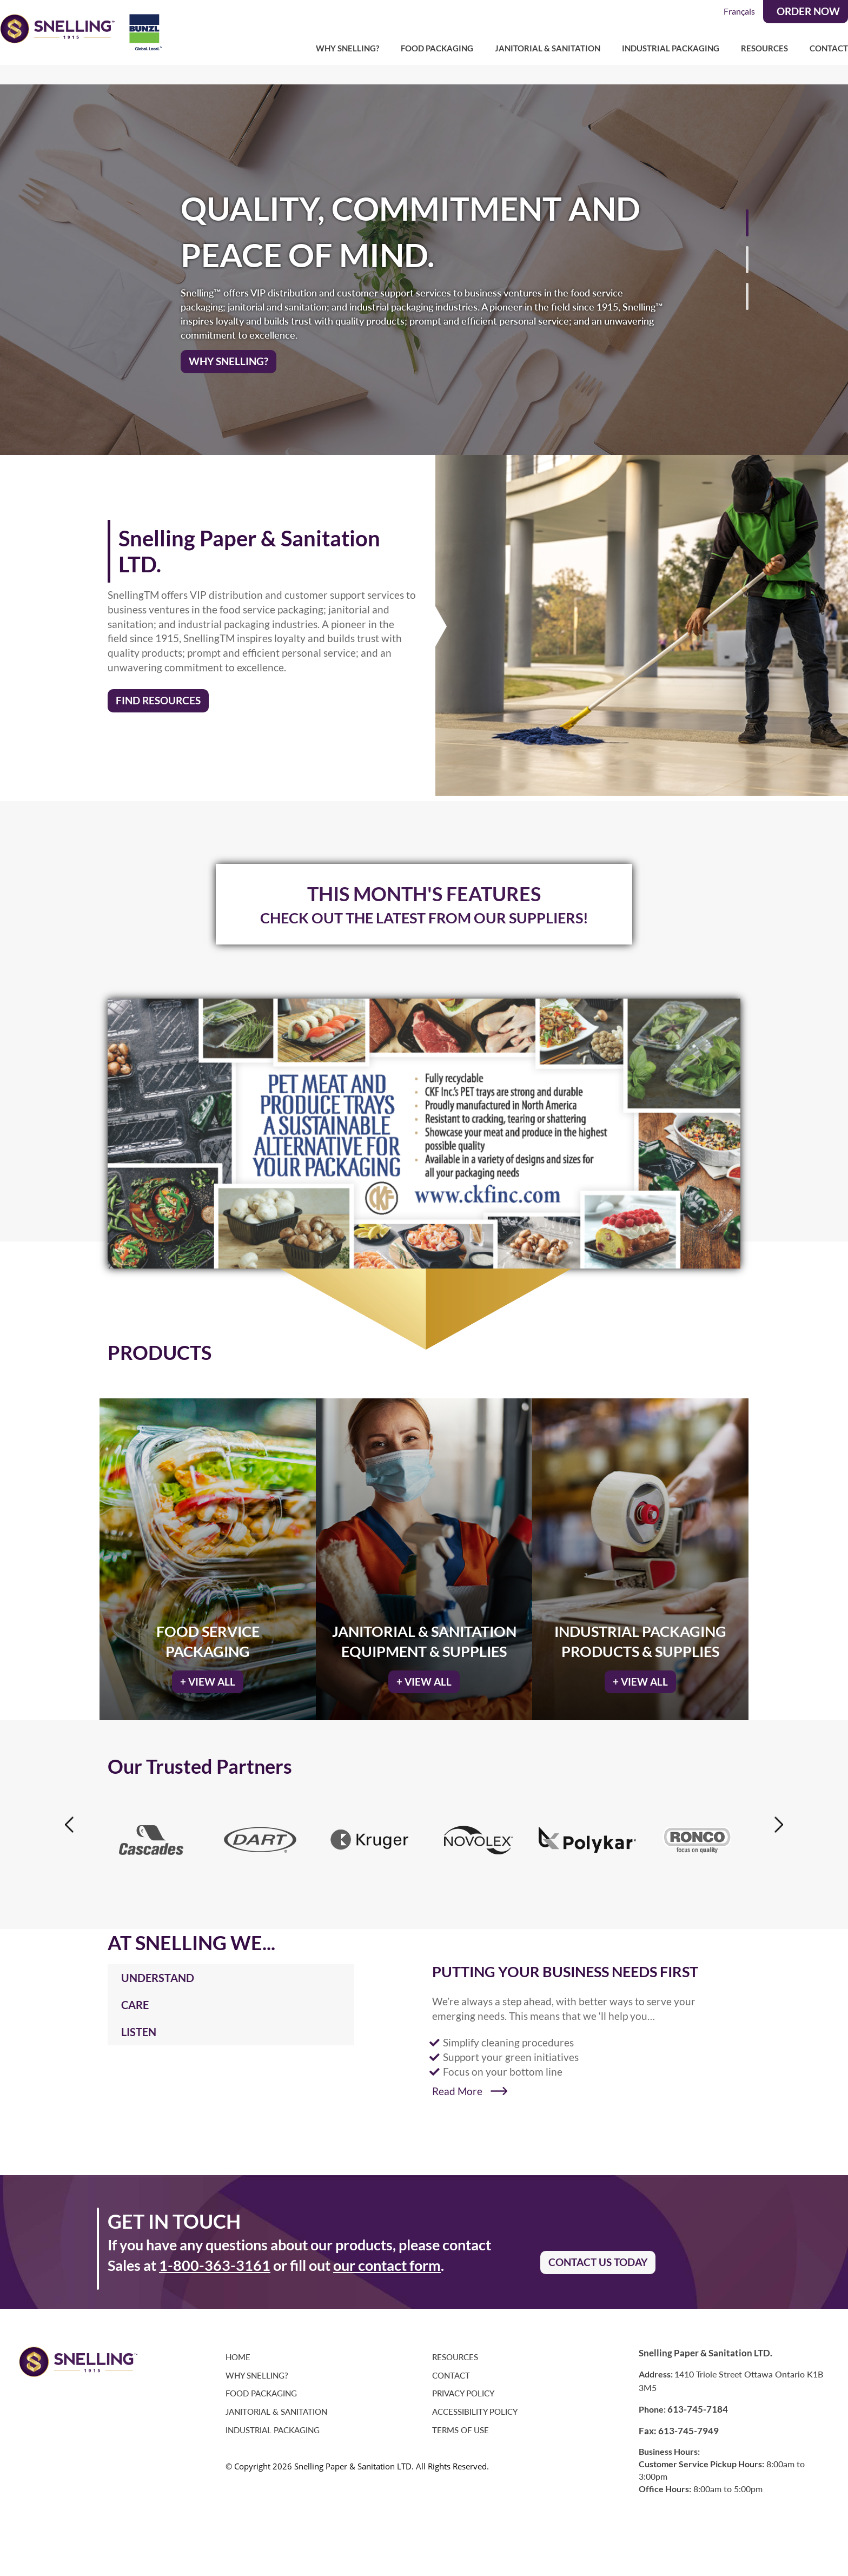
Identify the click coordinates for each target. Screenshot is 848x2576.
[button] (823, 255)
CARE (135, 1996)
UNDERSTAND (157, 1969)
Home (238, 2348)
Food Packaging (437, 48)
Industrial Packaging (670, 48)
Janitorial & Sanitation (547, 48)
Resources (764, 48)
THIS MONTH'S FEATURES (424, 885)
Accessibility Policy (475, 2403)
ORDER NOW (808, 11)
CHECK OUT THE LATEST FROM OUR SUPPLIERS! (424, 909)
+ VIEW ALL (207, 1673)
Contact (829, 48)
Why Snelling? (347, 48)
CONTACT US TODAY (597, 2254)
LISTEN (138, 2023)
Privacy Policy (463, 2384)
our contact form (387, 2256)
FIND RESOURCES (158, 692)
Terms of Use (460, 2421)
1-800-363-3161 (214, 2256)
